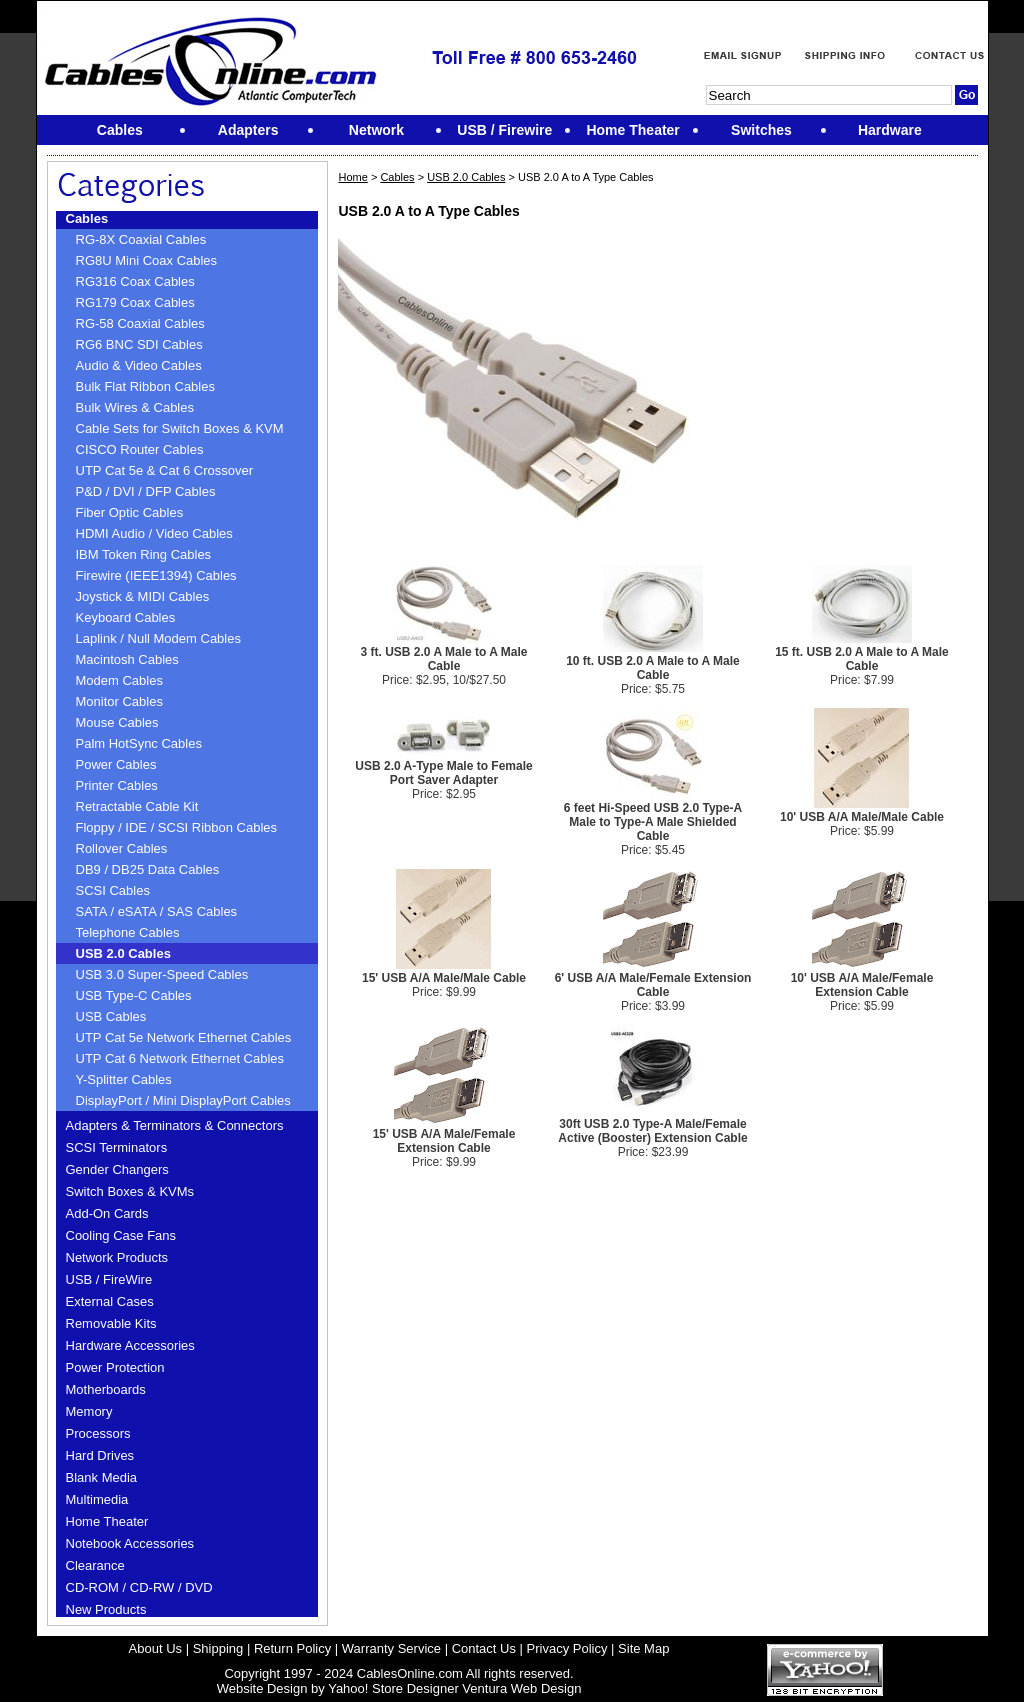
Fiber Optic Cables (130, 512)
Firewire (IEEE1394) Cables (156, 575)
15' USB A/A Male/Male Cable (444, 978)
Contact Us (484, 1648)
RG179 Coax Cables (135, 302)
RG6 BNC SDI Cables (139, 344)
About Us (155, 1648)
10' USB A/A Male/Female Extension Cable (862, 985)
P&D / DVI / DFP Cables (146, 491)
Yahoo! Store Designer (393, 1688)
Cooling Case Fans (121, 1235)
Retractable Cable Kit (137, 806)
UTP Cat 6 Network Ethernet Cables (180, 1058)
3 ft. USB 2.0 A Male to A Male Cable (444, 659)
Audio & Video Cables (139, 365)
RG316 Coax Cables (135, 281)
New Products (106, 1609)
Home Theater (107, 1521)
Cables (87, 218)
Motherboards (106, 1389)
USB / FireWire (109, 1279)
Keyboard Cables (126, 617)
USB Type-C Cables (134, 995)
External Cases (110, 1301)
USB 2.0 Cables (123, 953)
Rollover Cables (122, 848)
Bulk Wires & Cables (135, 407)
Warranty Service (391, 1648)
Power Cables (116, 764)
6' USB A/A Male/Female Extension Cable (653, 985)
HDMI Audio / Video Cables (154, 533)
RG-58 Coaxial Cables (140, 323)
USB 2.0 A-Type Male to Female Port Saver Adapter (443, 773)
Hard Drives (100, 1455)
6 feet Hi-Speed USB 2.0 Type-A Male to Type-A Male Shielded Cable (653, 822)
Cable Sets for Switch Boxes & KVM (180, 428)
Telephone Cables (128, 932)
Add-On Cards (107, 1213)
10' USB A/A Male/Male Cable (862, 817)
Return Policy (292, 1648)
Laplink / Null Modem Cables (158, 638)
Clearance (95, 1565)
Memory (89, 1411)
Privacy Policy (567, 1648)
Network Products (117, 1257)
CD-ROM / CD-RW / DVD (139, 1587)
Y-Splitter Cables (124, 1079)
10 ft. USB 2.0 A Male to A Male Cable (653, 668)
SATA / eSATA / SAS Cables (157, 911)
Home (352, 177)
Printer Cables (117, 785)
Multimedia (97, 1499)
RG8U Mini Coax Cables (147, 260)
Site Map (643, 1648)
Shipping (218, 1648)
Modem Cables (119, 680)
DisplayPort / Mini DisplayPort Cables (183, 1100)
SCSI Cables (113, 890)
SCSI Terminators (117, 1147)
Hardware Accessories (130, 1345)
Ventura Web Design (521, 1688)
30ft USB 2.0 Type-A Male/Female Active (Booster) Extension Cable (652, 1131)
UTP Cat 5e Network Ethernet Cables (184, 1037)
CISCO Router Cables (140, 449)
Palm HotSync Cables (139, 743)
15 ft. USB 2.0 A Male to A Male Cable (862, 659)
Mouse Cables (117, 722)
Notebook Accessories (130, 1543)
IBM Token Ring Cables (144, 554)
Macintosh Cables (127, 659)
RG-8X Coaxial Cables (141, 239)
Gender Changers (117, 1169)
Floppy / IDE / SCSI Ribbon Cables (177, 827)
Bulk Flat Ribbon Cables (145, 386)
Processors (98, 1433)
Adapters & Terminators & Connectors (175, 1125)
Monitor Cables (119, 701)
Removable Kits (111, 1323)
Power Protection (115, 1367)
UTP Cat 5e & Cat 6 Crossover (165, 470)
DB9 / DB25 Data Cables (148, 869)
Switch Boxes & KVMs (130, 1191)
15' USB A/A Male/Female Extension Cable (444, 1141)
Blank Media (102, 1477)
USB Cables (111, 1016)
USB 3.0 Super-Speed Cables (162, 974)
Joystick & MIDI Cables (143, 596)
